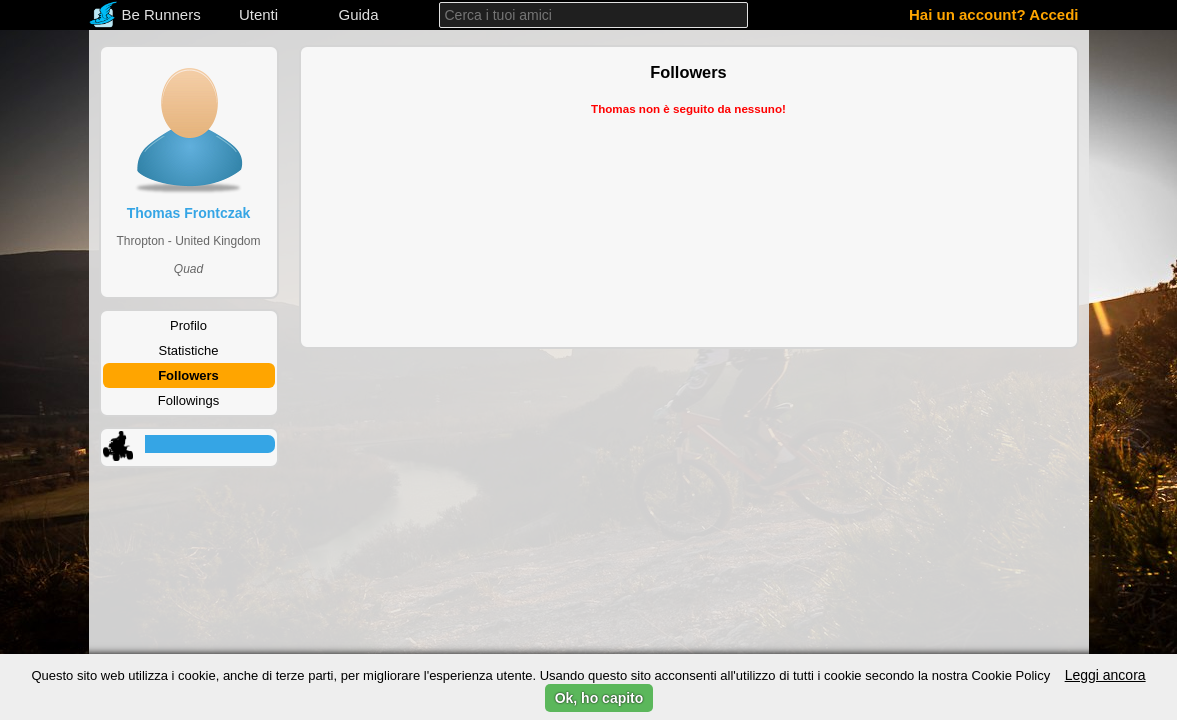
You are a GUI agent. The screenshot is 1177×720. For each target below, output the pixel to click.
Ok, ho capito (599, 698)
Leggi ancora (1105, 675)
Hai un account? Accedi (993, 14)
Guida (358, 14)
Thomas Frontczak (189, 213)
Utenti (258, 14)
